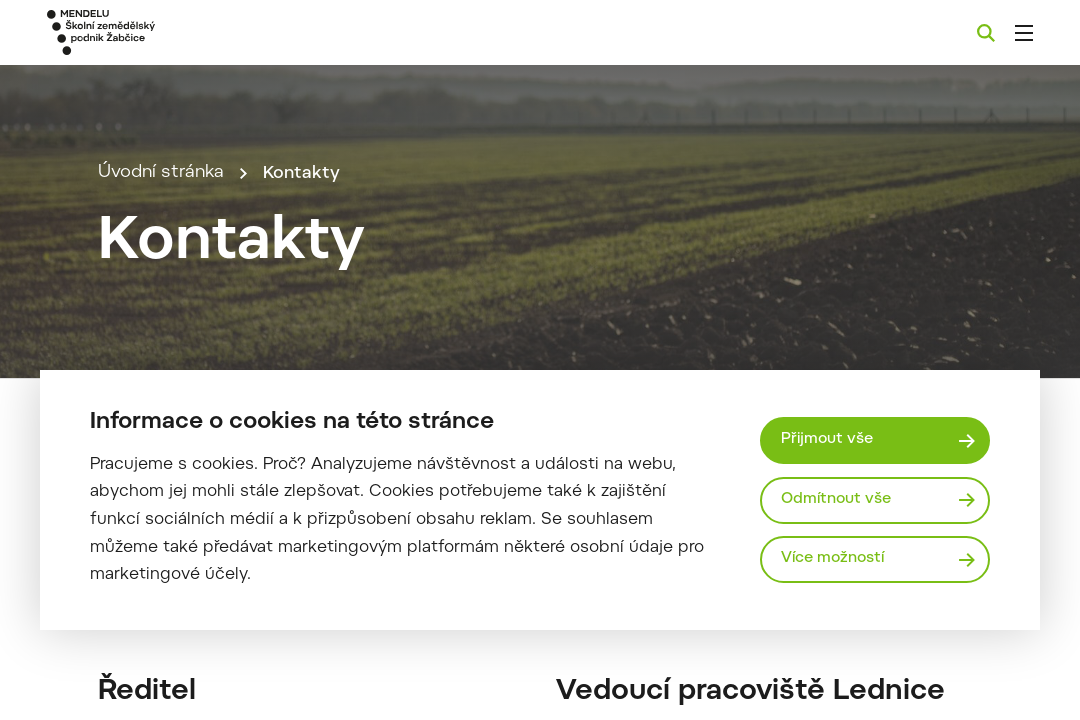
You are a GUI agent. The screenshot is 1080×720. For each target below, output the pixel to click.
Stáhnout (393, 668)
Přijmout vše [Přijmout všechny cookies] (828, 439)
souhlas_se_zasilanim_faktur (214, 668)
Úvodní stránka (161, 200)
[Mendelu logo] (159, 32)
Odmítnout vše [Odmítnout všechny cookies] (837, 499)
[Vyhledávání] (986, 33)
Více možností (835, 559)
